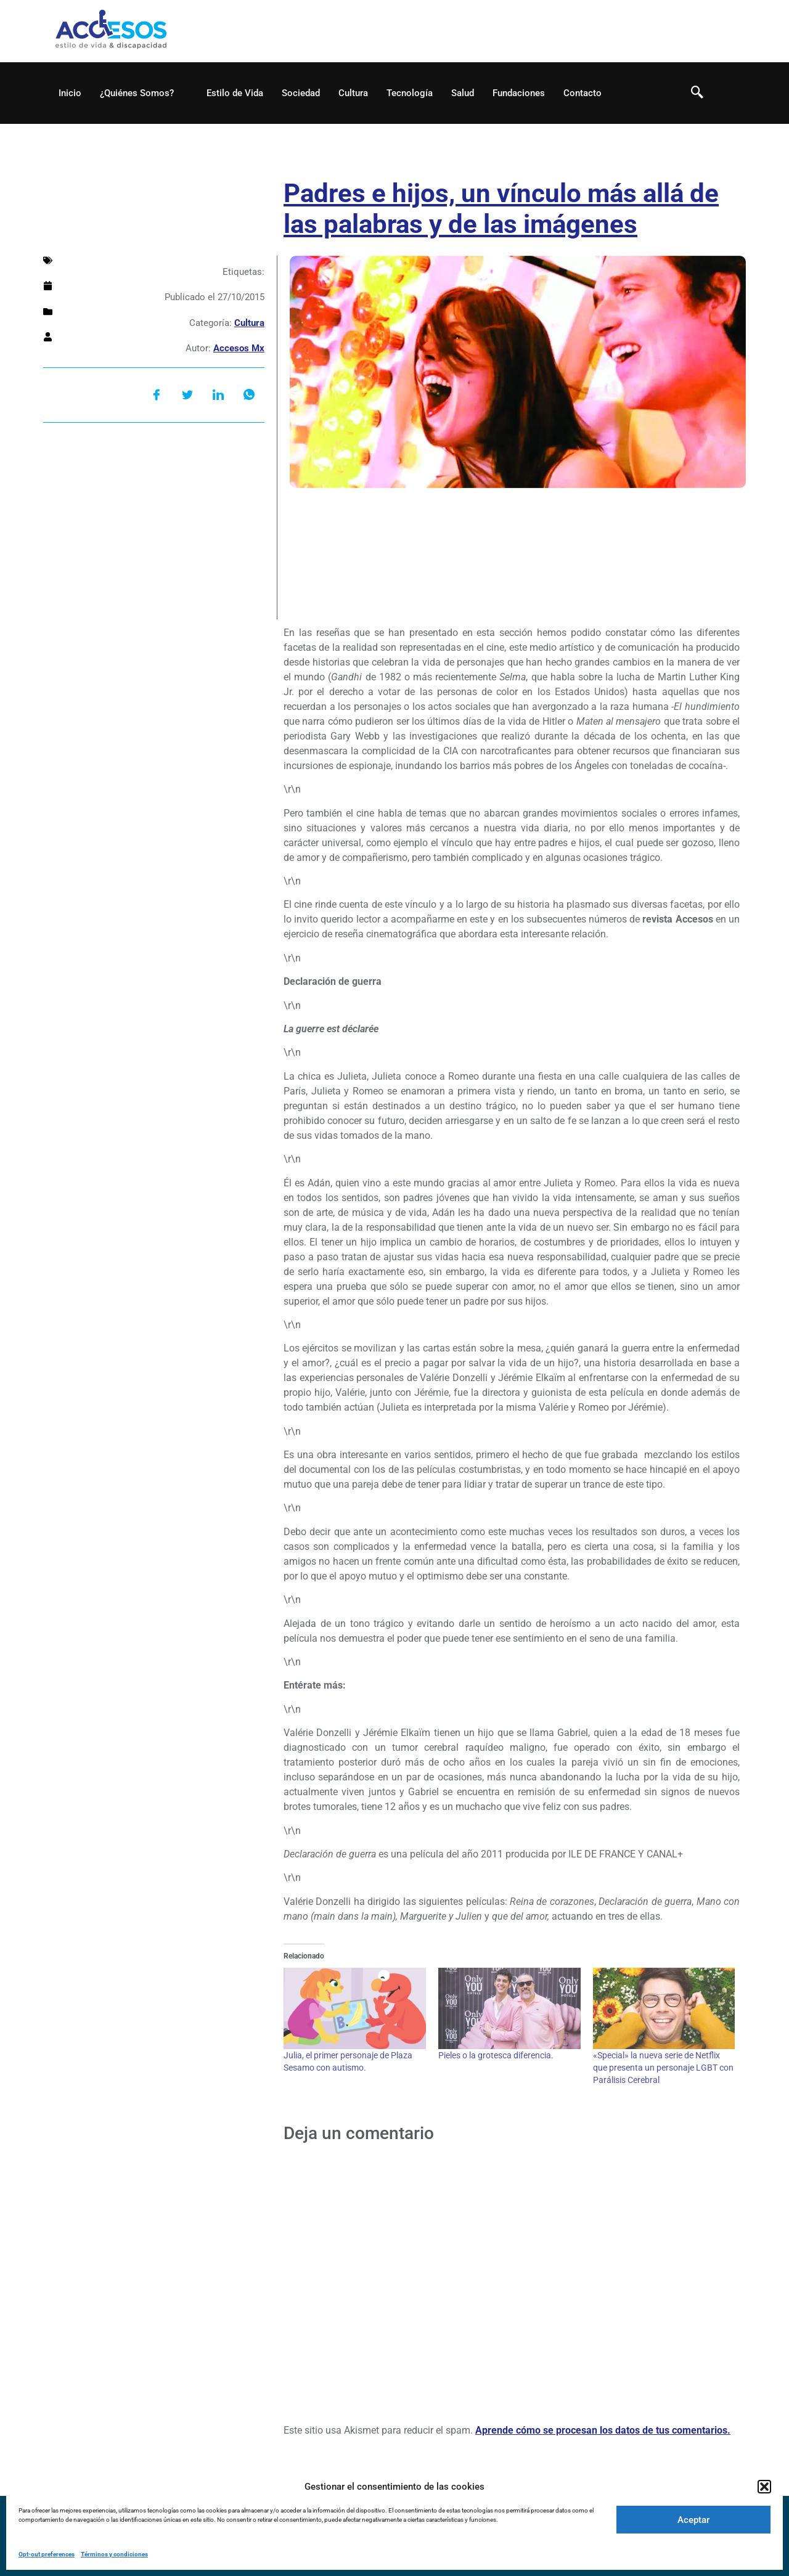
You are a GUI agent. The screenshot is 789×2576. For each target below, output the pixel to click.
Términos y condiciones (114, 2554)
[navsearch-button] (697, 93)
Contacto (582, 93)
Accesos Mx (238, 348)
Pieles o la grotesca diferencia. (496, 2055)
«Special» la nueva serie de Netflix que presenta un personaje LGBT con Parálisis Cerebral (663, 2067)
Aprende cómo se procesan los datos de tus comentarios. (602, 2430)
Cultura (353, 93)
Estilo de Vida (234, 93)
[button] (764, 2486)
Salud (462, 93)
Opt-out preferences (46, 2554)
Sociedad (301, 93)
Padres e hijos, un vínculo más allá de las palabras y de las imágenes (501, 208)
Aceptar (693, 2519)
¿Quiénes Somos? (142, 93)
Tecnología (409, 93)
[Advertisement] (153, 526)
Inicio (70, 93)
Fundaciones (519, 93)
